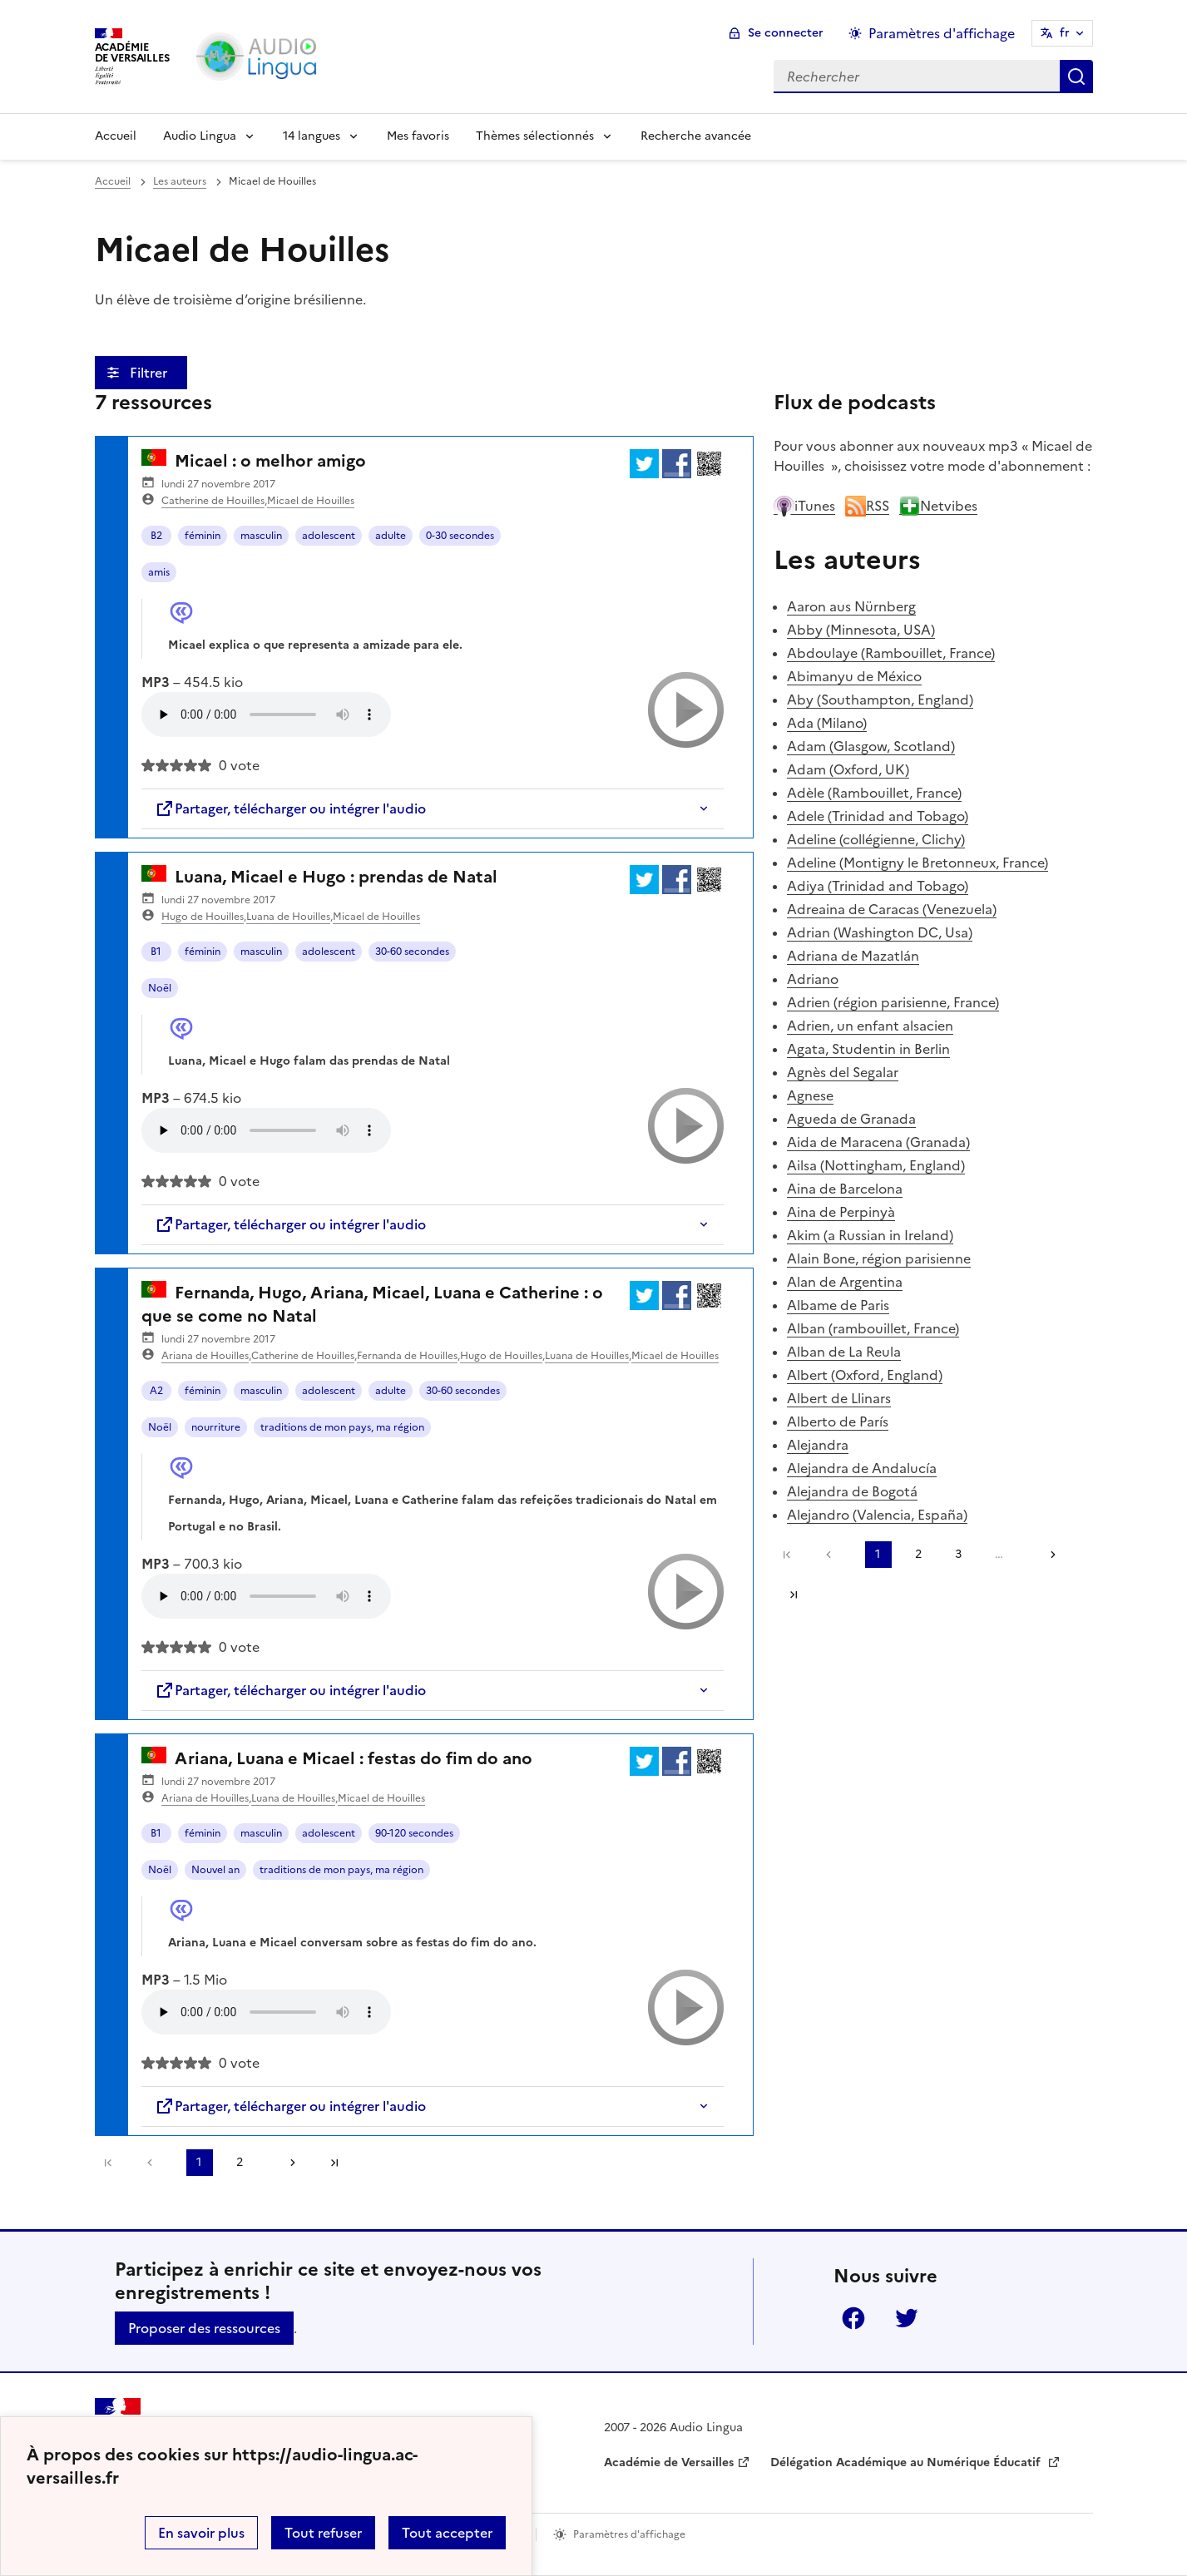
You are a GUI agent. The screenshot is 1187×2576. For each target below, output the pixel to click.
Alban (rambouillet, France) (873, 1328)
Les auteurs (179, 181)
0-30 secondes (460, 535)
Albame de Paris (838, 1305)
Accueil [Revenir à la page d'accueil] (115, 136)
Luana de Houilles (288, 916)
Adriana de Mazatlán (853, 956)
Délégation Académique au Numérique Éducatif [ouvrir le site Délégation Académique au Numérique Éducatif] (907, 2462)
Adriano (812, 979)
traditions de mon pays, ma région (342, 1427)
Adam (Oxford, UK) (848, 769)
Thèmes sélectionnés (535, 136)
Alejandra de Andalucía (862, 1468)
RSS (867, 506)
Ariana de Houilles (205, 1355)
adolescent (328, 535)
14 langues (311, 136)
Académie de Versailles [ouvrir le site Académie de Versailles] (669, 2462)
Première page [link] (108, 2162)
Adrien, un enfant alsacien (870, 1026)
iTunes (804, 506)
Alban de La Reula (844, 1352)
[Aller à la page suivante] (287, 2162)
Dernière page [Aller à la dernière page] (334, 2162)
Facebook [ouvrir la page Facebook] (853, 2318)
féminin (202, 535)
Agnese (810, 1095)
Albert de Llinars (839, 1398)
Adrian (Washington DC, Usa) (879, 932)
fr (1065, 33)
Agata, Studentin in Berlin (868, 1049)
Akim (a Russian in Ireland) (870, 1235)
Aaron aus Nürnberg (851, 606)
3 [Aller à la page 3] (958, 1554)
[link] (154, 2162)
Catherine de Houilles (213, 500)
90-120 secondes (414, 1833)
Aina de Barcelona (845, 1189)
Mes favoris (418, 136)
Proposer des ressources (204, 2328)
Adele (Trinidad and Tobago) (877, 816)
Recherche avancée (695, 136)
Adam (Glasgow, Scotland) (871, 746)
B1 (156, 951)
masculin (261, 535)
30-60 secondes (412, 951)
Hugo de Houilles (202, 916)
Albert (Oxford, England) (864, 1375)
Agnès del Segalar (842, 1072)
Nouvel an (215, 1869)
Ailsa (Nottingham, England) (876, 1165)
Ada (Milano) (827, 723)
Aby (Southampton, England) (880, 700)
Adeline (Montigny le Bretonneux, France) (917, 863)
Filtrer (150, 373)
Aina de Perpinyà (841, 1212)
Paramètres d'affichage (629, 2534)
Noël (159, 988)
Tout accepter (447, 2533)
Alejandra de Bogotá (852, 1491)
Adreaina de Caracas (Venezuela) (892, 909)
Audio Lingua (199, 136)
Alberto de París (837, 1421)
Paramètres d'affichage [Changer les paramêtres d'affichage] (941, 33)
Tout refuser (323, 2533)
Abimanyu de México (854, 676)
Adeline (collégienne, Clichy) (876, 839)
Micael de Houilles (310, 500)
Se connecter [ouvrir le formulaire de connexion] (785, 33)
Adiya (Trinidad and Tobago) (877, 886)
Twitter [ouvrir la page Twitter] (907, 2318)
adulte (390, 535)
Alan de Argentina (845, 1282)
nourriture (215, 1427)
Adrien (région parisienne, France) (893, 1002)
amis (159, 572)
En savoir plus (201, 2533)
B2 (156, 535)
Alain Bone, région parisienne (879, 1258)
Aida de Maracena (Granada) (878, 1142)
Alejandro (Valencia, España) (877, 1515)
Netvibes (938, 506)
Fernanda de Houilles (407, 1355)
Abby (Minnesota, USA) (861, 630)
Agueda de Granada (851, 1119)
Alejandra (817, 1445)
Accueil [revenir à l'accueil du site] (113, 181)
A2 (156, 1390)
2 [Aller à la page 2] (239, 2162)
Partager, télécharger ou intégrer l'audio (290, 808)
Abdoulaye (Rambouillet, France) (891, 653)
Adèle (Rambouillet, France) (874, 793)
